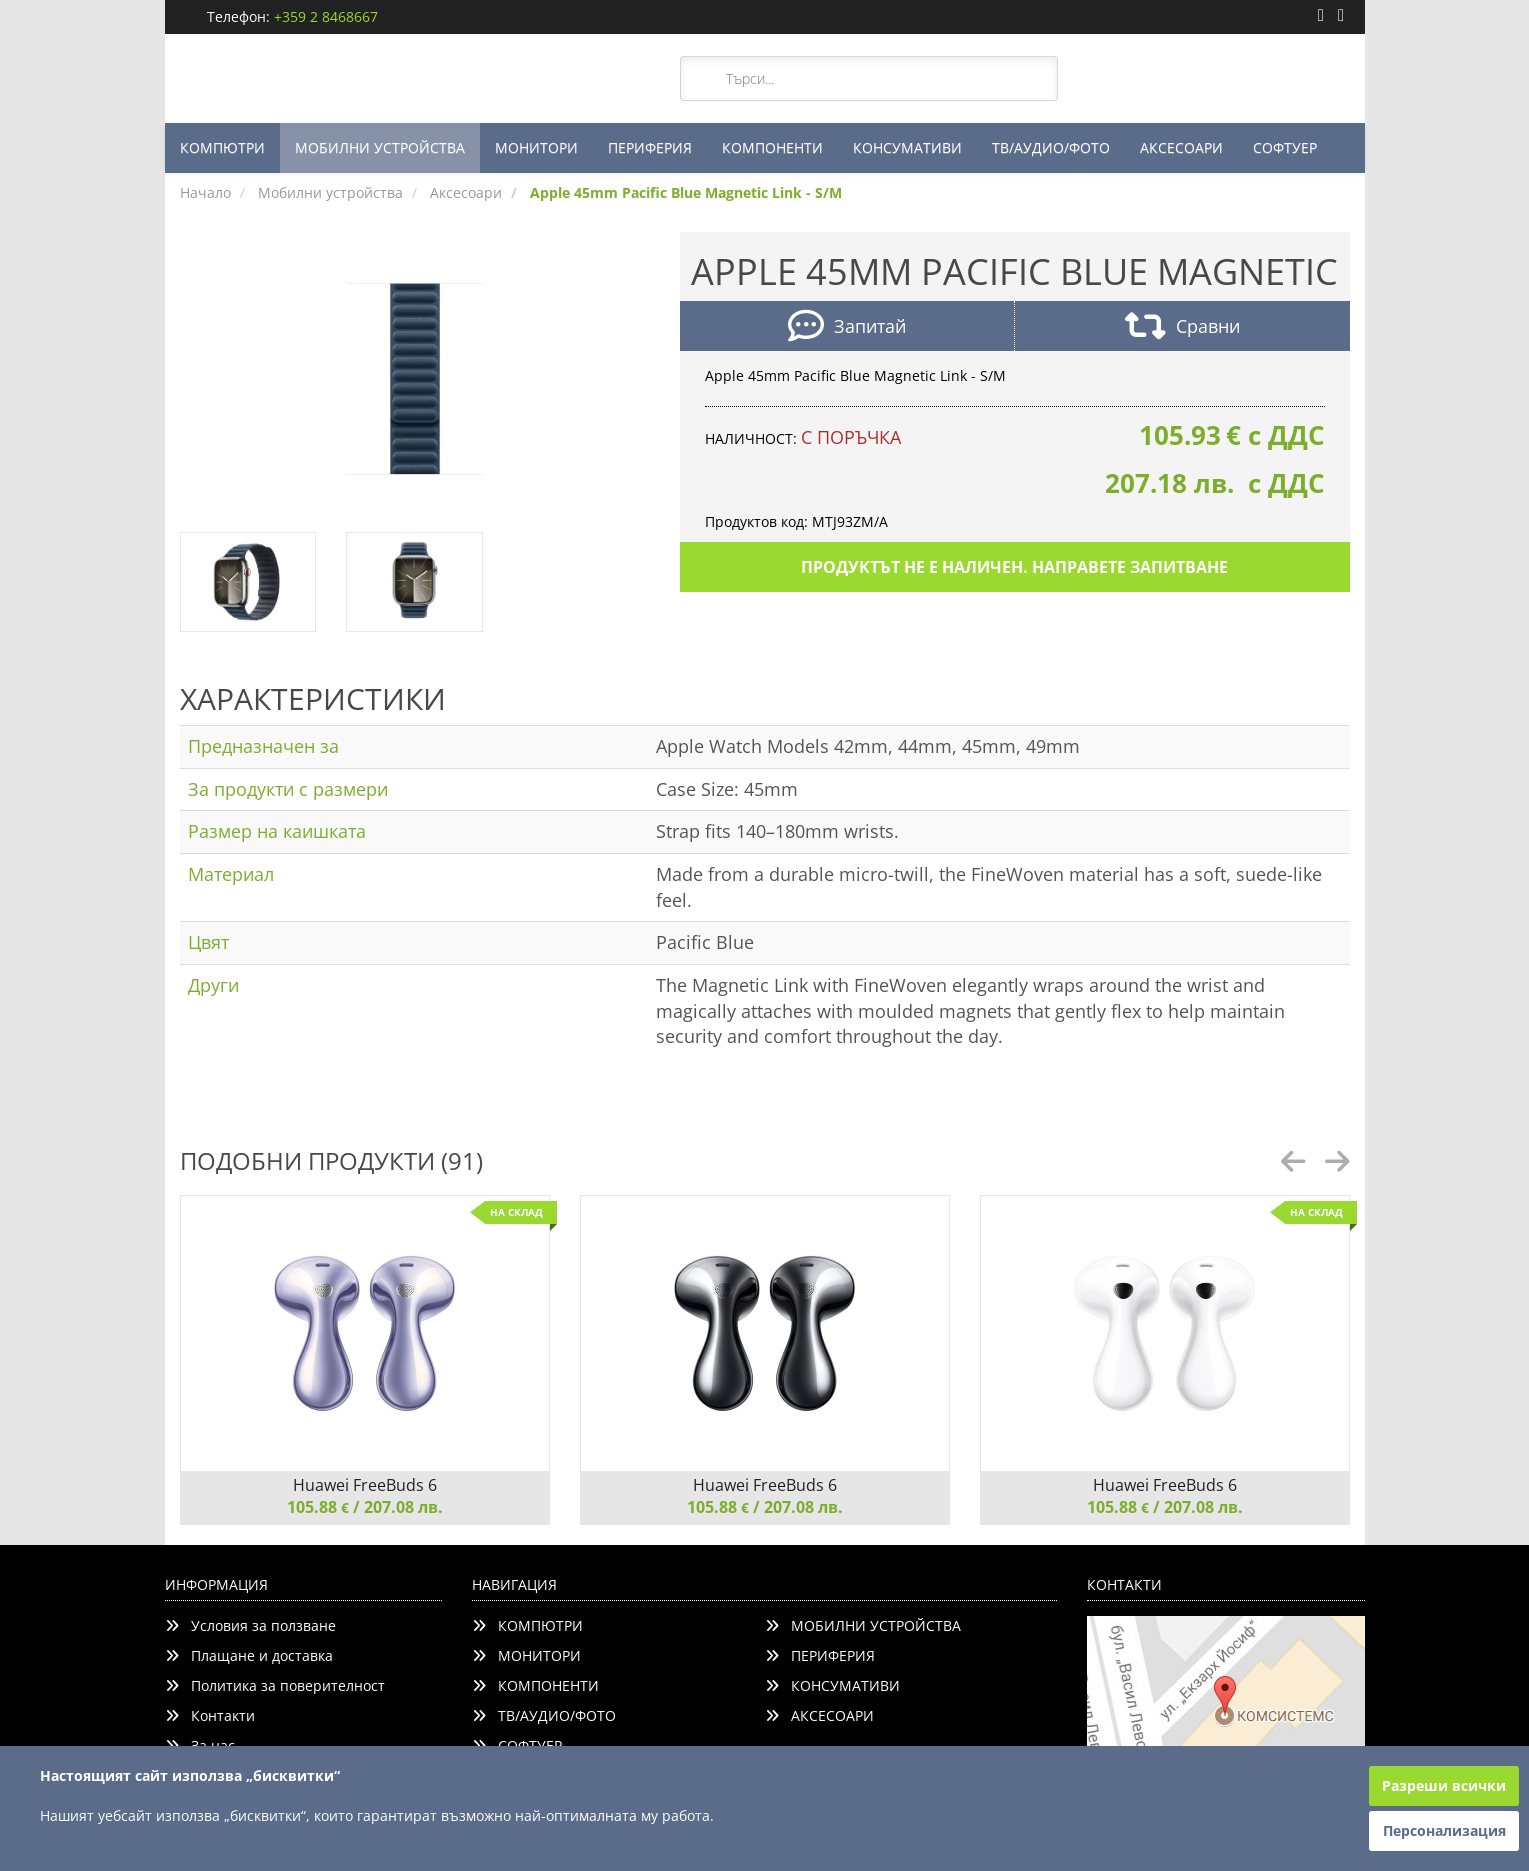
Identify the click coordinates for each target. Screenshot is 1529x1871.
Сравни (1182, 328)
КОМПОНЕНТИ (772, 147)
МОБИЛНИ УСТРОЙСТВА (380, 147)
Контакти (210, 1715)
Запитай (847, 328)
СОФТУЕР (1285, 147)
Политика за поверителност (275, 1685)
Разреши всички (1444, 1785)
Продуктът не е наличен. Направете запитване (1014, 567)
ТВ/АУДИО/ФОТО (1051, 147)
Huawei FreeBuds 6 (365, 1485)
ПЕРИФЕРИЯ (650, 147)
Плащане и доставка (249, 1655)
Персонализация (1444, 1830)
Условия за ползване (250, 1625)
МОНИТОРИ (536, 147)
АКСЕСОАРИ (1181, 147)
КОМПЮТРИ (222, 147)
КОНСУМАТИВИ (907, 147)
